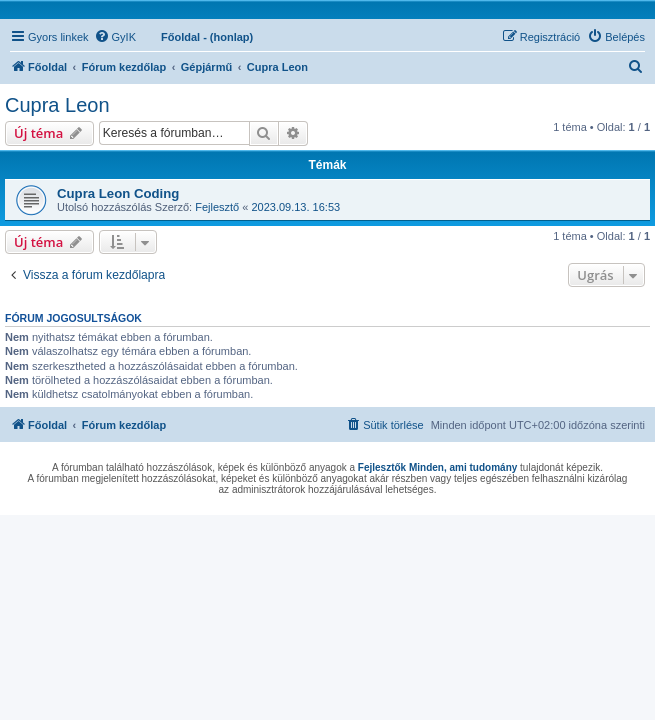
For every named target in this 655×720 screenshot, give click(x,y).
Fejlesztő (217, 207)
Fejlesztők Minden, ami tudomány (437, 467)
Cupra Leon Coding (118, 193)
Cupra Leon (57, 105)
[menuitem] (115, 37)
